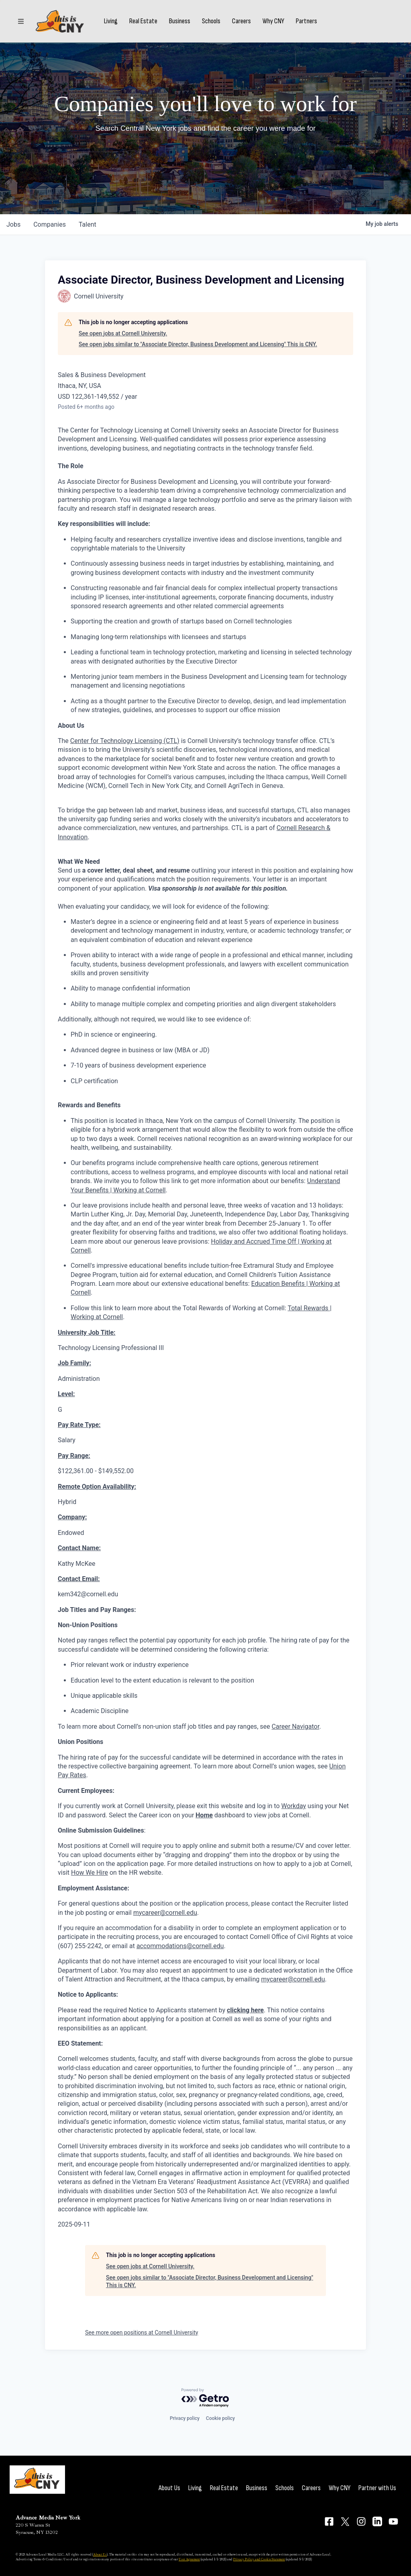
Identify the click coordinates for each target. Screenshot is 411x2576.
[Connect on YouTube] (393, 2521)
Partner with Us (377, 2488)
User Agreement (189, 2559)
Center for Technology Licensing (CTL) (124, 741)
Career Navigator (295, 1726)
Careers (241, 21)
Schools (211, 21)
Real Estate (143, 21)
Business (179, 21)
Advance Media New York (48, 2517)
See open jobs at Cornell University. (123, 333)
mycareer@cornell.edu (165, 1912)
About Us (169, 2488)
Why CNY (273, 21)
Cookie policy (220, 2418)
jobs (13, 224)
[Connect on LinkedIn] (377, 2521)
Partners (306, 21)
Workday (293, 1806)
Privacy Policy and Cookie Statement (259, 2559)
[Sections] (20, 21)
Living (111, 21)
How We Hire (89, 1872)
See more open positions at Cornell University (141, 2332)
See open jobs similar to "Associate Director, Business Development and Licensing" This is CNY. (198, 344)
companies (49, 224)
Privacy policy (184, 2418)
